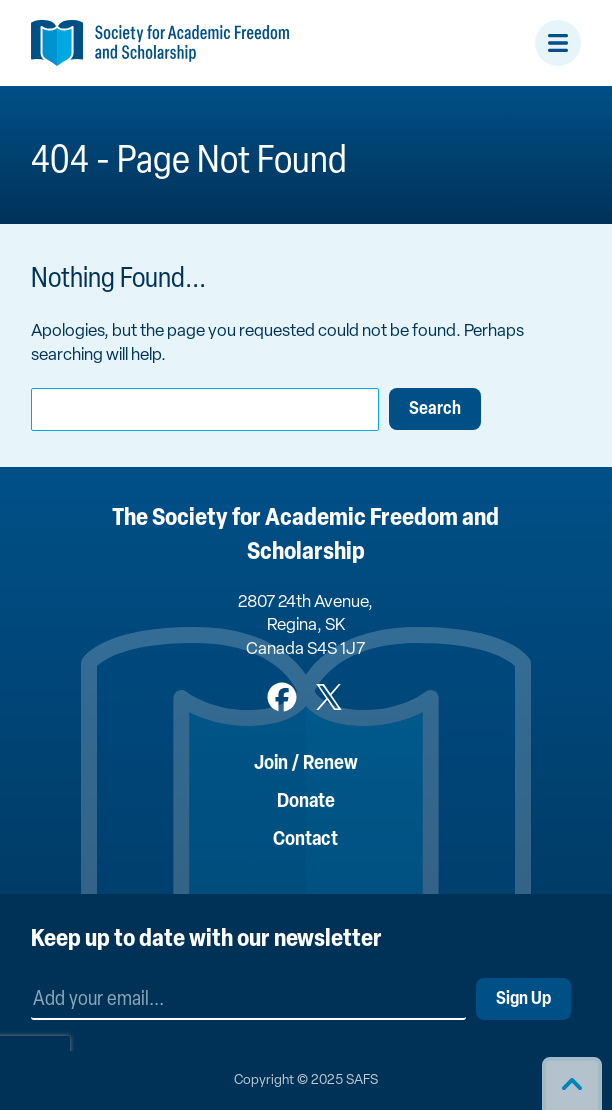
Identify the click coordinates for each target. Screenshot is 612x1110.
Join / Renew (306, 764)
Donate (306, 802)
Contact (305, 840)
